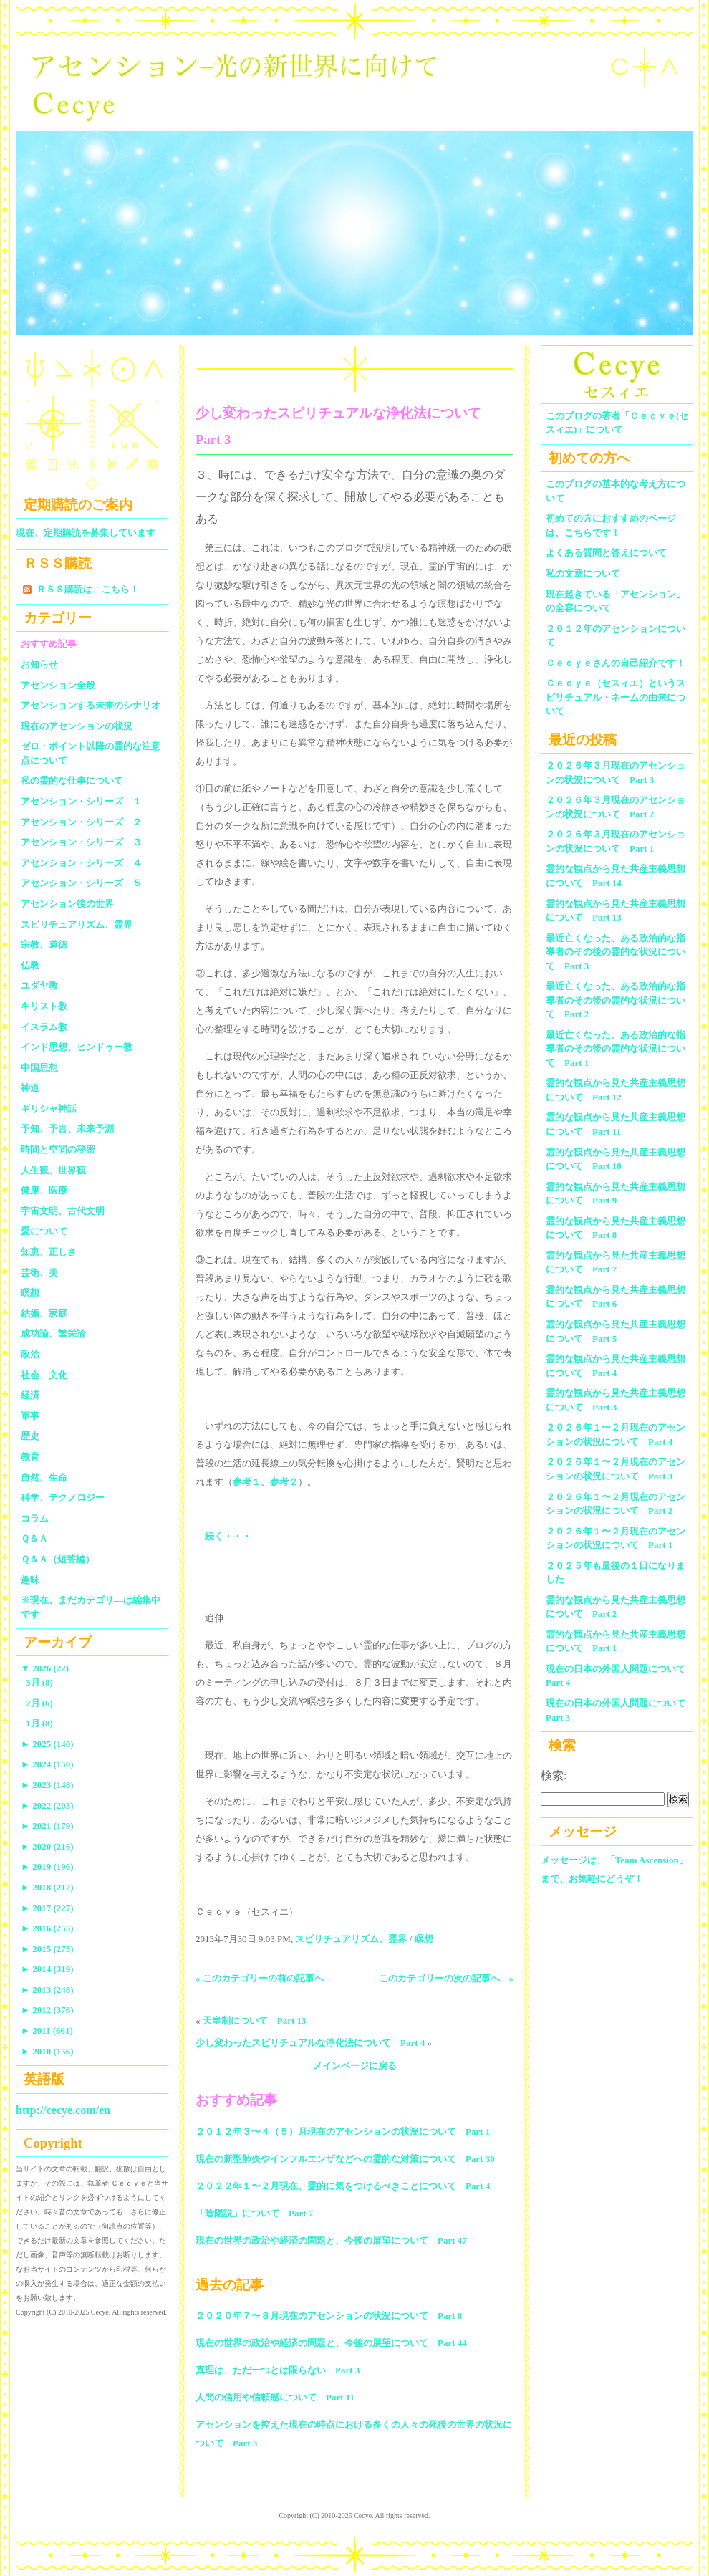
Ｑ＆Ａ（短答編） (58, 1559)
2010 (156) (47, 2051)
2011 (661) (47, 2030)
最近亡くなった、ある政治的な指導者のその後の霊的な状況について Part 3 (615, 952)
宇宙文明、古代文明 (63, 1211)
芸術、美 (39, 1272)
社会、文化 (44, 1375)
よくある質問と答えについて (606, 552)
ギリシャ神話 (49, 1108)
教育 (30, 1456)
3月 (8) (39, 1682)
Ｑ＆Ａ (39, 1538)
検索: (553, 1775)
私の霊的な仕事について (72, 780)
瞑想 (424, 1938)
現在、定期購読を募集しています (85, 532)
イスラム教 (44, 1027)
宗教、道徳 (44, 944)
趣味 (30, 1580)
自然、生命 (44, 1477)
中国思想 (39, 1067)
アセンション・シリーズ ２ (81, 822)
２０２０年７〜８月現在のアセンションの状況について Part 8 (329, 2315)
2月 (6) (39, 1703)
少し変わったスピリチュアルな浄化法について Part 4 (310, 2042)
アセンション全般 (58, 685)
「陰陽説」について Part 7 (254, 2213)
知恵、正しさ (49, 1251)
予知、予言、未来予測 (67, 1128)
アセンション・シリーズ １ (81, 801)
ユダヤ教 (39, 985)
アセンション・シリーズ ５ (81, 883)
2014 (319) (47, 1969)
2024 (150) (47, 1764)
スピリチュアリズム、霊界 (351, 1938)
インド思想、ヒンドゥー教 (76, 1047)
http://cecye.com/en (63, 2110)
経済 (30, 1395)
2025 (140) (47, 1744)
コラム (35, 1518)
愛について (44, 1231)
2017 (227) (47, 1908)
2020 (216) (47, 1846)
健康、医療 (44, 1190)
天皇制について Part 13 (255, 2020)
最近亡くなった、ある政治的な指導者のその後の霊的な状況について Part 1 (615, 1048)
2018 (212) (47, 1887)
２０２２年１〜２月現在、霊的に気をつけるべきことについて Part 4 (343, 2186)
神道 (30, 1087)
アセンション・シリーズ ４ (81, 862)
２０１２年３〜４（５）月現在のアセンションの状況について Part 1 (343, 2131)
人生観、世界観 (53, 1170)
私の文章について (583, 573)
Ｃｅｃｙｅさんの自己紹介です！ (615, 663)
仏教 (30, 965)
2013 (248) (47, 1989)
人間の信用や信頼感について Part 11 (275, 2397)
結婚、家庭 (44, 1313)
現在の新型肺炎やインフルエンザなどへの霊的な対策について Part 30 (345, 2158)
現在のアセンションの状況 (76, 726)
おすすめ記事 (49, 643)
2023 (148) (47, 1784)
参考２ (284, 1481)
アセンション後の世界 (67, 903)
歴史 (30, 1436)
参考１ (247, 1481)
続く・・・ (228, 1536)
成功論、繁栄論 (53, 1333)
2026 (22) (45, 1668)
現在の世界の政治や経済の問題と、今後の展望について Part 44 (331, 2342)
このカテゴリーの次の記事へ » (446, 1978)
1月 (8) (39, 1723)
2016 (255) (47, 1928)
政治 (30, 1354)
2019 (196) (47, 1866)
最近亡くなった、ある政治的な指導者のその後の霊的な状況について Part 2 (615, 1000)
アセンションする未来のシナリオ (90, 705)
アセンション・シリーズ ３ (81, 842)
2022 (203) (47, 1805)
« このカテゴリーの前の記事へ (260, 1978)
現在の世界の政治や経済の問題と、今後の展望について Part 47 (331, 2240)
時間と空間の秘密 (58, 1149)
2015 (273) (47, 1948)
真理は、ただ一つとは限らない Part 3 (278, 2370)
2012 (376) (47, 2009)
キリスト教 (44, 1006)
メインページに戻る (355, 2065)
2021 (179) (47, 1825)
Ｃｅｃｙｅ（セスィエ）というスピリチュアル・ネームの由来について (615, 697)
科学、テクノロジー (63, 1497)
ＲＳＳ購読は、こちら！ (88, 589)
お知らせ (39, 664)
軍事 (30, 1415)
